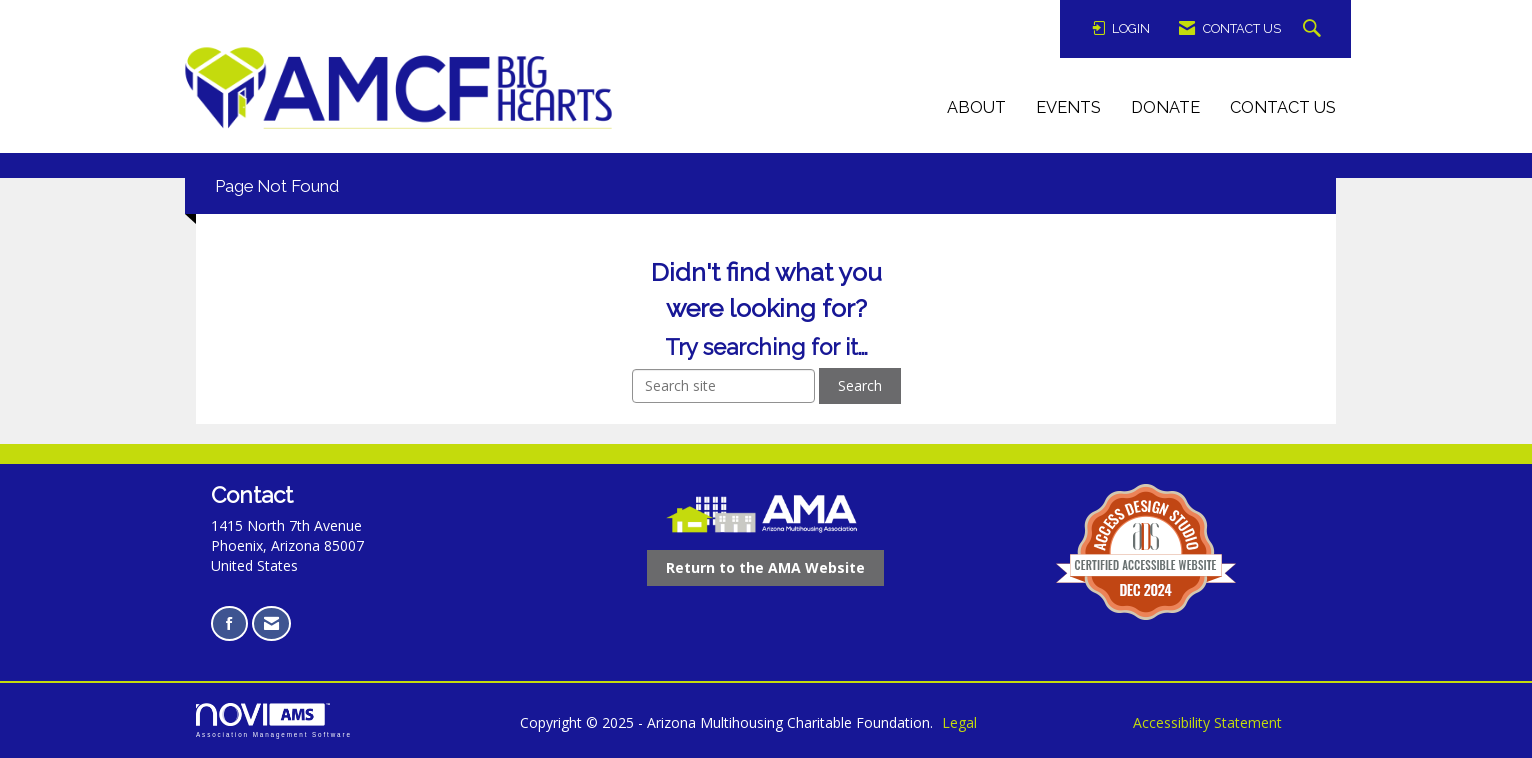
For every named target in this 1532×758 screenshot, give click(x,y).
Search (860, 385)
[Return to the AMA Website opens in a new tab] (765, 568)
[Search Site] (1314, 29)
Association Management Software (274, 720)
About (976, 107)
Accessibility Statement (1207, 722)
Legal (959, 722)
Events (1068, 107)
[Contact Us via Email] (271, 623)
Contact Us (1283, 107)
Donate (1165, 107)
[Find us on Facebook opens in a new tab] (229, 623)
